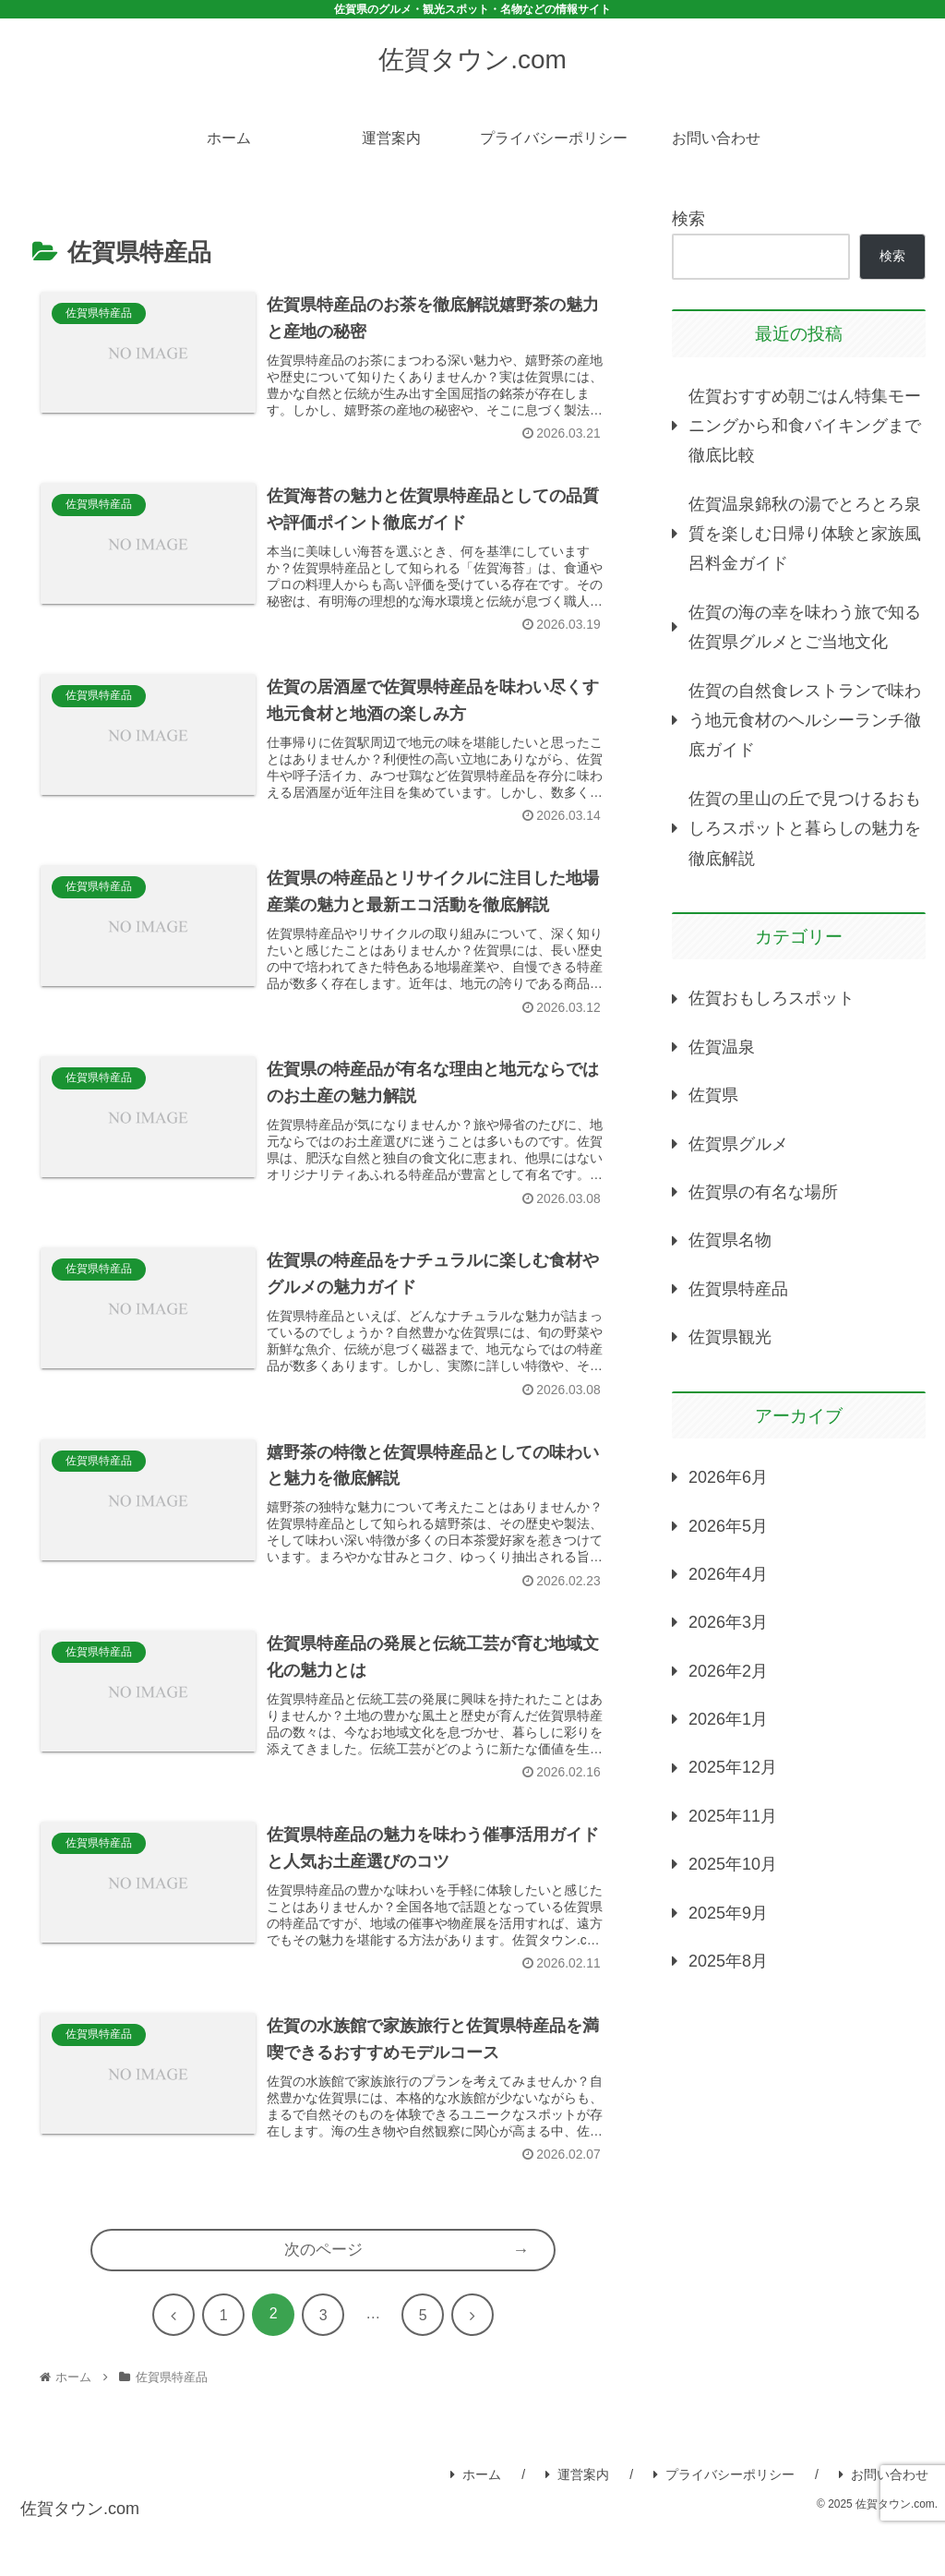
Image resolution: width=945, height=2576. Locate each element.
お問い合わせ (883, 2520)
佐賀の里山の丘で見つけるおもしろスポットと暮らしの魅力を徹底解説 (804, 828)
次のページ (323, 2295)
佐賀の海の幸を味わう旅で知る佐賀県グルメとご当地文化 (804, 627)
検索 (688, 219)
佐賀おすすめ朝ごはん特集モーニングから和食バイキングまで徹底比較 (804, 426)
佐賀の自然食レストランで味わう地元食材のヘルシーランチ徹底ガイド (804, 720)
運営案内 (577, 2520)
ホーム (475, 2520)
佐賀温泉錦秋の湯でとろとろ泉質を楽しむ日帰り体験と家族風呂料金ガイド (804, 534)
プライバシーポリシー (724, 2520)
